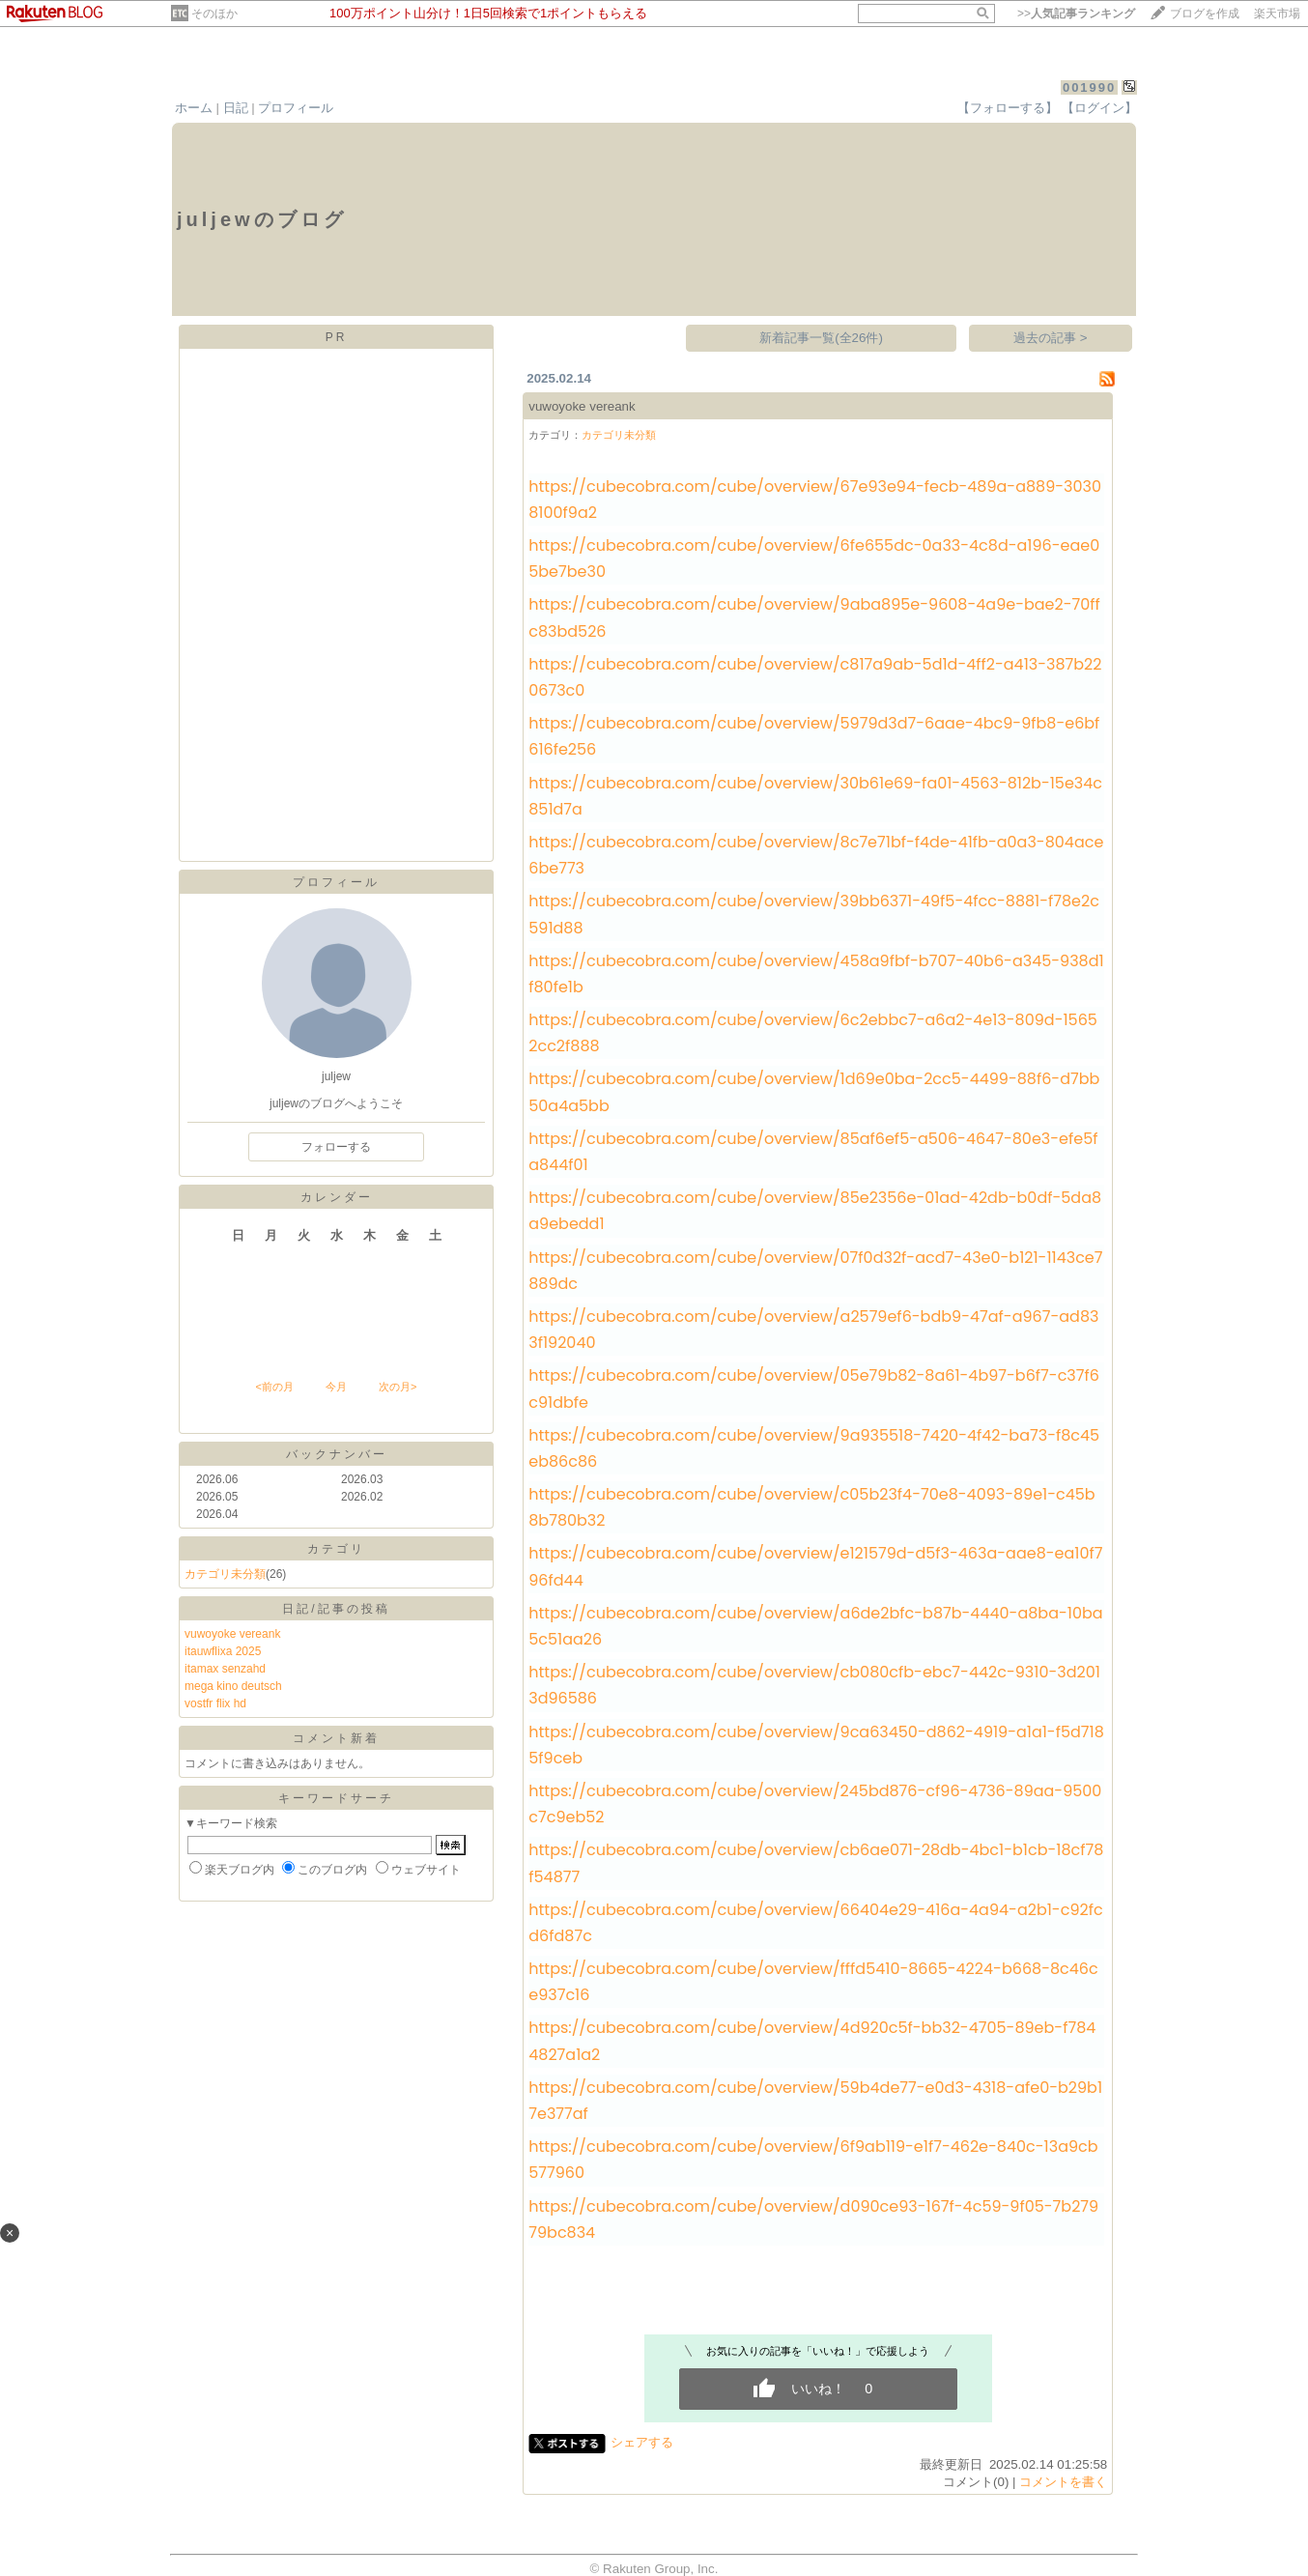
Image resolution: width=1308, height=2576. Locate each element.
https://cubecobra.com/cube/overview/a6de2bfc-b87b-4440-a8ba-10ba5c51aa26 (815, 1626)
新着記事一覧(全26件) (821, 337)
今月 (336, 1386)
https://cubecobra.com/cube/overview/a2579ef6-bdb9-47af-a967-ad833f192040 (813, 1329)
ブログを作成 (1204, 13)
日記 (235, 107)
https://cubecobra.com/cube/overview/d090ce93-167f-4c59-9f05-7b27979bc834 (813, 2219)
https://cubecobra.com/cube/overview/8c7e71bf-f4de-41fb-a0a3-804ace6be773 (815, 855)
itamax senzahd (225, 1668)
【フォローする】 (1007, 107)
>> (1076, 13)
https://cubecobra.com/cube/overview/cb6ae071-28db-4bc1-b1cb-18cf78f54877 (815, 1863)
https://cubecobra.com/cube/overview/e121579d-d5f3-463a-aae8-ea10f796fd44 (815, 1566)
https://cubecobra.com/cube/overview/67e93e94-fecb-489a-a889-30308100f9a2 (814, 499)
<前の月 (274, 1386)
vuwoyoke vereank (232, 1634)
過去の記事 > (1050, 337)
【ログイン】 (1099, 107)
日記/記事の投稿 (335, 1609)
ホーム (194, 107)
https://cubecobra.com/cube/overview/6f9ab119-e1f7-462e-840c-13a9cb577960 (812, 2159)
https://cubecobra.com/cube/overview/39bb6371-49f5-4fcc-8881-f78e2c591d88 (813, 914)
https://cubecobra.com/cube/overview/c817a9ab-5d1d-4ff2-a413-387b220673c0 (814, 677)
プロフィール (295, 107)
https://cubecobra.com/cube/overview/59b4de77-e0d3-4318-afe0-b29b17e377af (815, 2100)
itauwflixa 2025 (223, 1651)
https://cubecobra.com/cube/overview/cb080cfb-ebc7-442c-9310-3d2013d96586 (814, 1685)
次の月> (397, 1386)
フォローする (336, 1147)
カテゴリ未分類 (225, 1574)
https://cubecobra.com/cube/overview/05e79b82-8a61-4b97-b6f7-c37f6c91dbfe (813, 1388)
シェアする (642, 2442)
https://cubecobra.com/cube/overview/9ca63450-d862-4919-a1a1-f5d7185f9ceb (816, 1745)
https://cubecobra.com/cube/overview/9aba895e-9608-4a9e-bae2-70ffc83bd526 (814, 617)
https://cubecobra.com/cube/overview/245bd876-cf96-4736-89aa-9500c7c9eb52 (814, 1804)
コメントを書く (1063, 2482)
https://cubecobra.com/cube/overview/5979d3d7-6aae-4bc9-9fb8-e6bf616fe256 (813, 736)
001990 (1089, 87)
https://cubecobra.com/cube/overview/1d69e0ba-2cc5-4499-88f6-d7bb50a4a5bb (813, 1092)
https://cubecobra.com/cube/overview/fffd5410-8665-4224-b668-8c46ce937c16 (812, 1982)
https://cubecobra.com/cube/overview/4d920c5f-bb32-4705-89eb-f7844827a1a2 (811, 2041)
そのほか (214, 13)
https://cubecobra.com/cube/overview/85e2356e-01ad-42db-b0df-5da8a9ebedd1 (814, 1211)
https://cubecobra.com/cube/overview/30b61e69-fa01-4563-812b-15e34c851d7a (815, 796)
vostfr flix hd (215, 1703)
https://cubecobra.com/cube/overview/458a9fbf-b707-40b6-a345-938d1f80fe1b (815, 974)
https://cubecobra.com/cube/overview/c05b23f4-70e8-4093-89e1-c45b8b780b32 (811, 1507)
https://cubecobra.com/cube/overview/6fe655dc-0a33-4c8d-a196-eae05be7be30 (813, 558)
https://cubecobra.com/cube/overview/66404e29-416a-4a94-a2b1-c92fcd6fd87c (815, 1923)
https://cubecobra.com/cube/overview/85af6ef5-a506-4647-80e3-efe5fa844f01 (812, 1152)
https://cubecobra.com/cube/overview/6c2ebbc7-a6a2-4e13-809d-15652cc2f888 (812, 1033)
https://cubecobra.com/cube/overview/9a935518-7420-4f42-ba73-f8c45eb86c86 (813, 1448)
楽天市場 (1277, 13)
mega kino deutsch (233, 1686)
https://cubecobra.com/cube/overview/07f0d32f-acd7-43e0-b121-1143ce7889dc (815, 1270)
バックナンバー (336, 1454)
